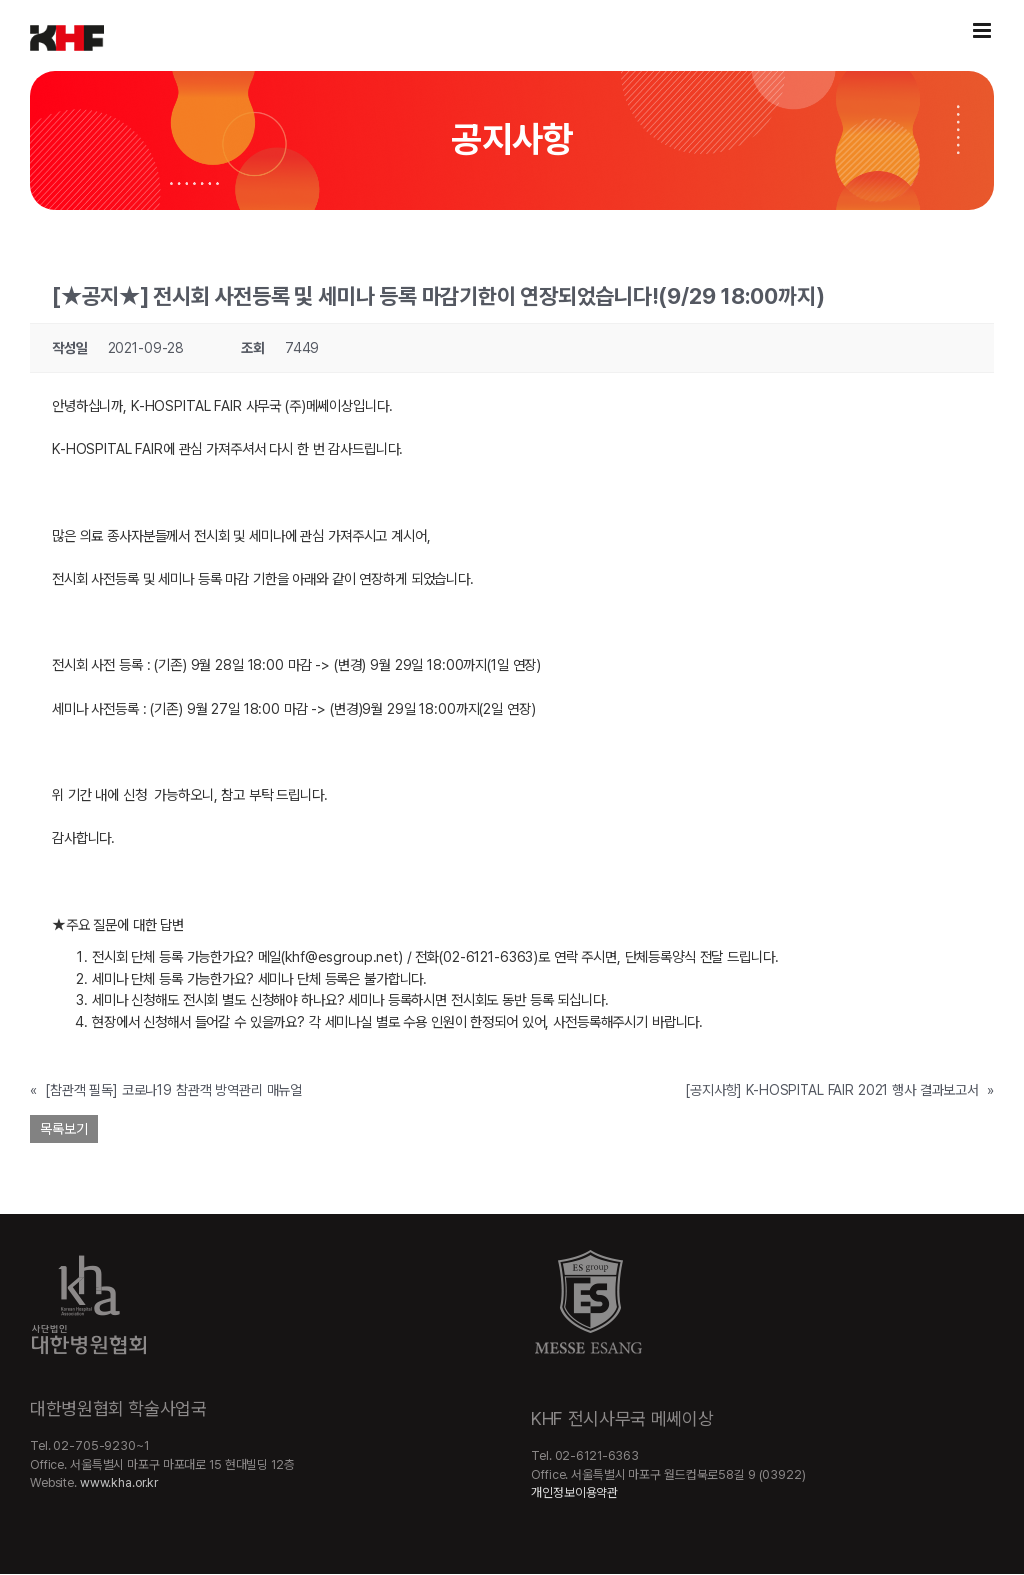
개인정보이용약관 (574, 1492)
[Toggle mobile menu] (983, 30)
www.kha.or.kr (119, 1482)
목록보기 (64, 1129)
